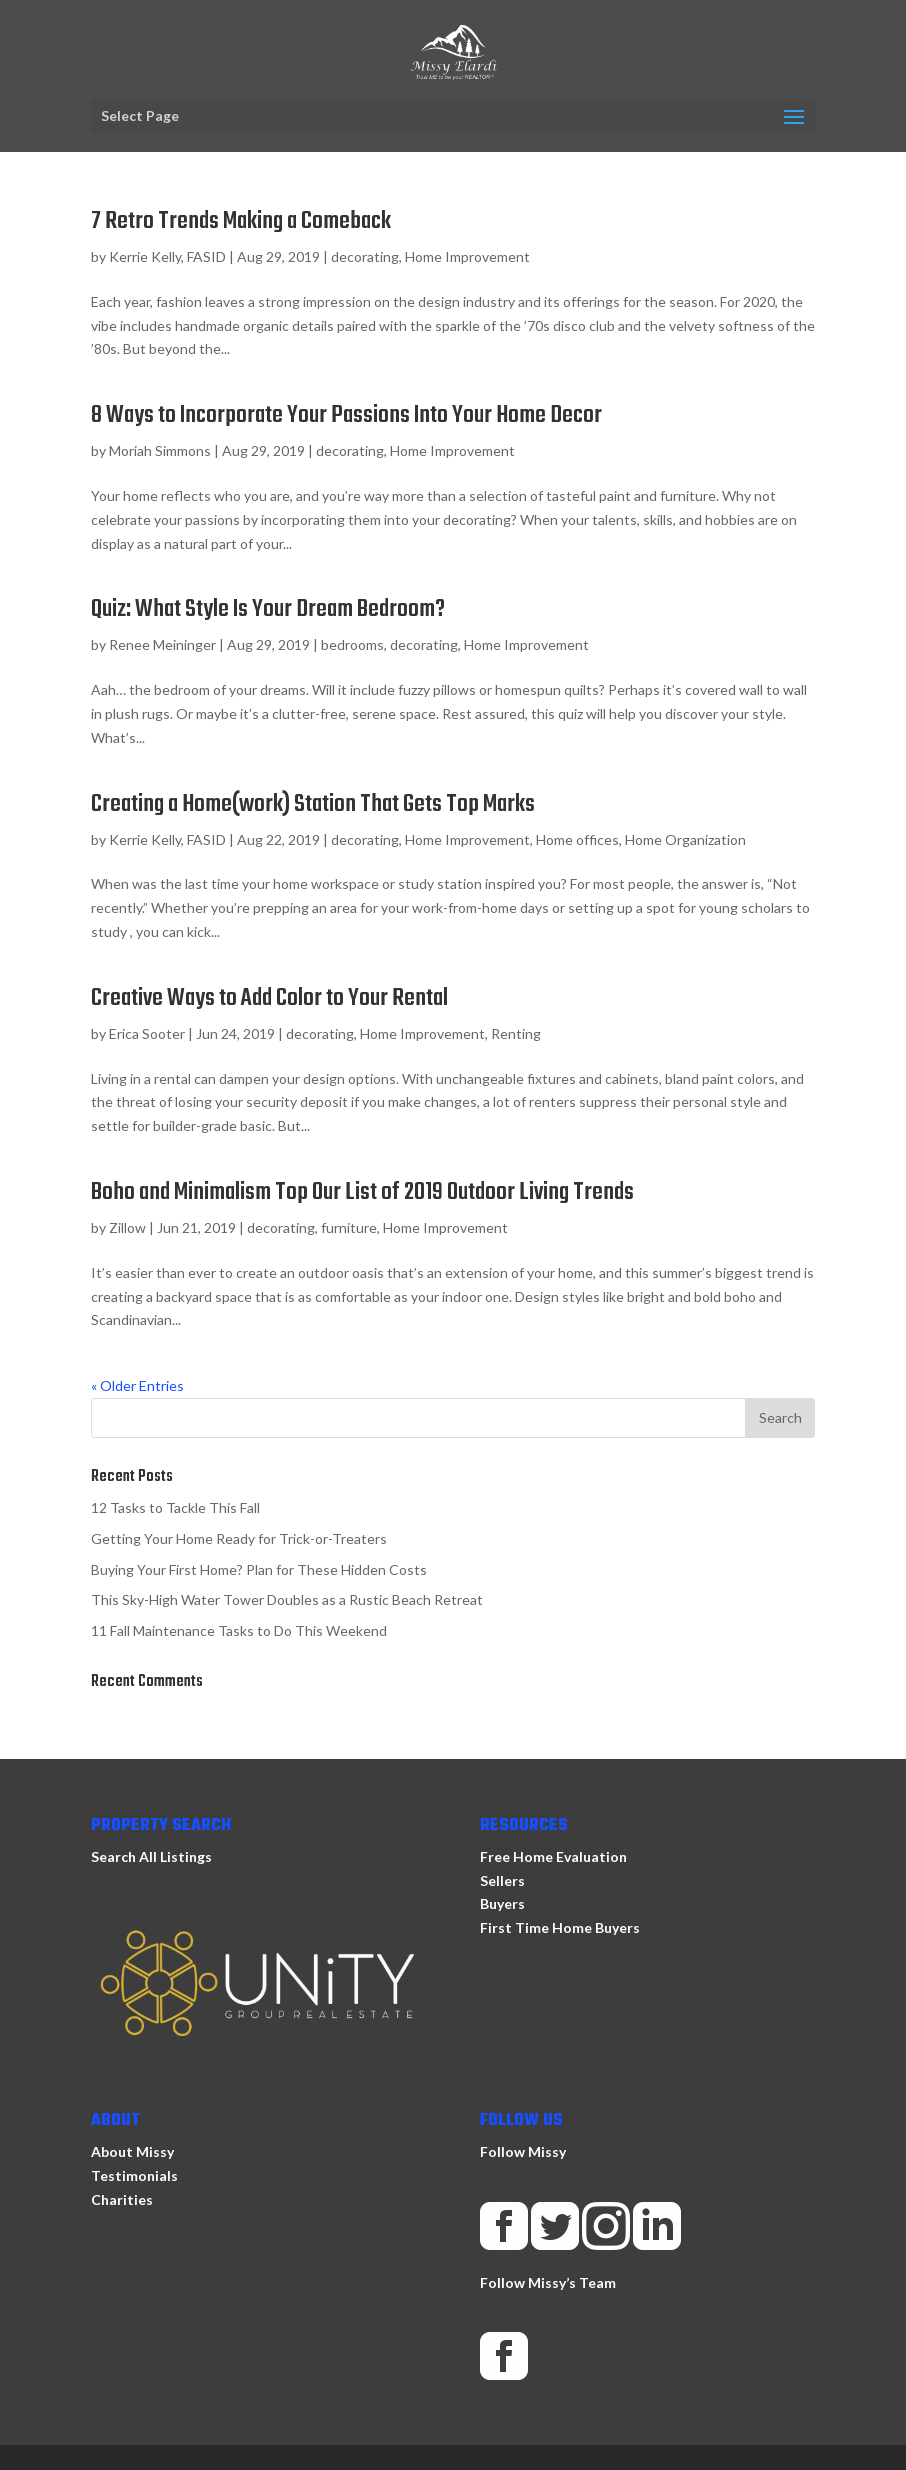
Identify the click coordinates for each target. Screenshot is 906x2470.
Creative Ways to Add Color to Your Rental (269, 998)
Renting (516, 1033)
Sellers (502, 1880)
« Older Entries (137, 1385)
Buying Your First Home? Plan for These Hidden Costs (259, 1569)
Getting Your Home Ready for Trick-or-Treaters (239, 1538)
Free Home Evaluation (553, 1856)
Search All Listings (151, 1856)
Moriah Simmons (160, 450)
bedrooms (352, 644)
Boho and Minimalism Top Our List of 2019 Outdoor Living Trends (362, 1192)
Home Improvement (467, 256)
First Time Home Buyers (560, 1927)
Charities (122, 2199)
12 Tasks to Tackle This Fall (175, 1507)
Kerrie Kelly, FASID (167, 256)
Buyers (502, 1903)
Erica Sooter (147, 1033)
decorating (365, 256)
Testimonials (134, 2175)
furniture (349, 1227)
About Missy (132, 2151)
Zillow (127, 1227)
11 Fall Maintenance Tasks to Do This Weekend (239, 1630)
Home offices (577, 839)
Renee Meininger (162, 644)
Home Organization (685, 839)
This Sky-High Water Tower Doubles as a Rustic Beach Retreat (287, 1599)
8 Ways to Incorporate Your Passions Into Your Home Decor (346, 415)
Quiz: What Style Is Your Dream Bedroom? (268, 609)
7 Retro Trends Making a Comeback (241, 221)
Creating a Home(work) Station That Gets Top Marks (313, 804)
